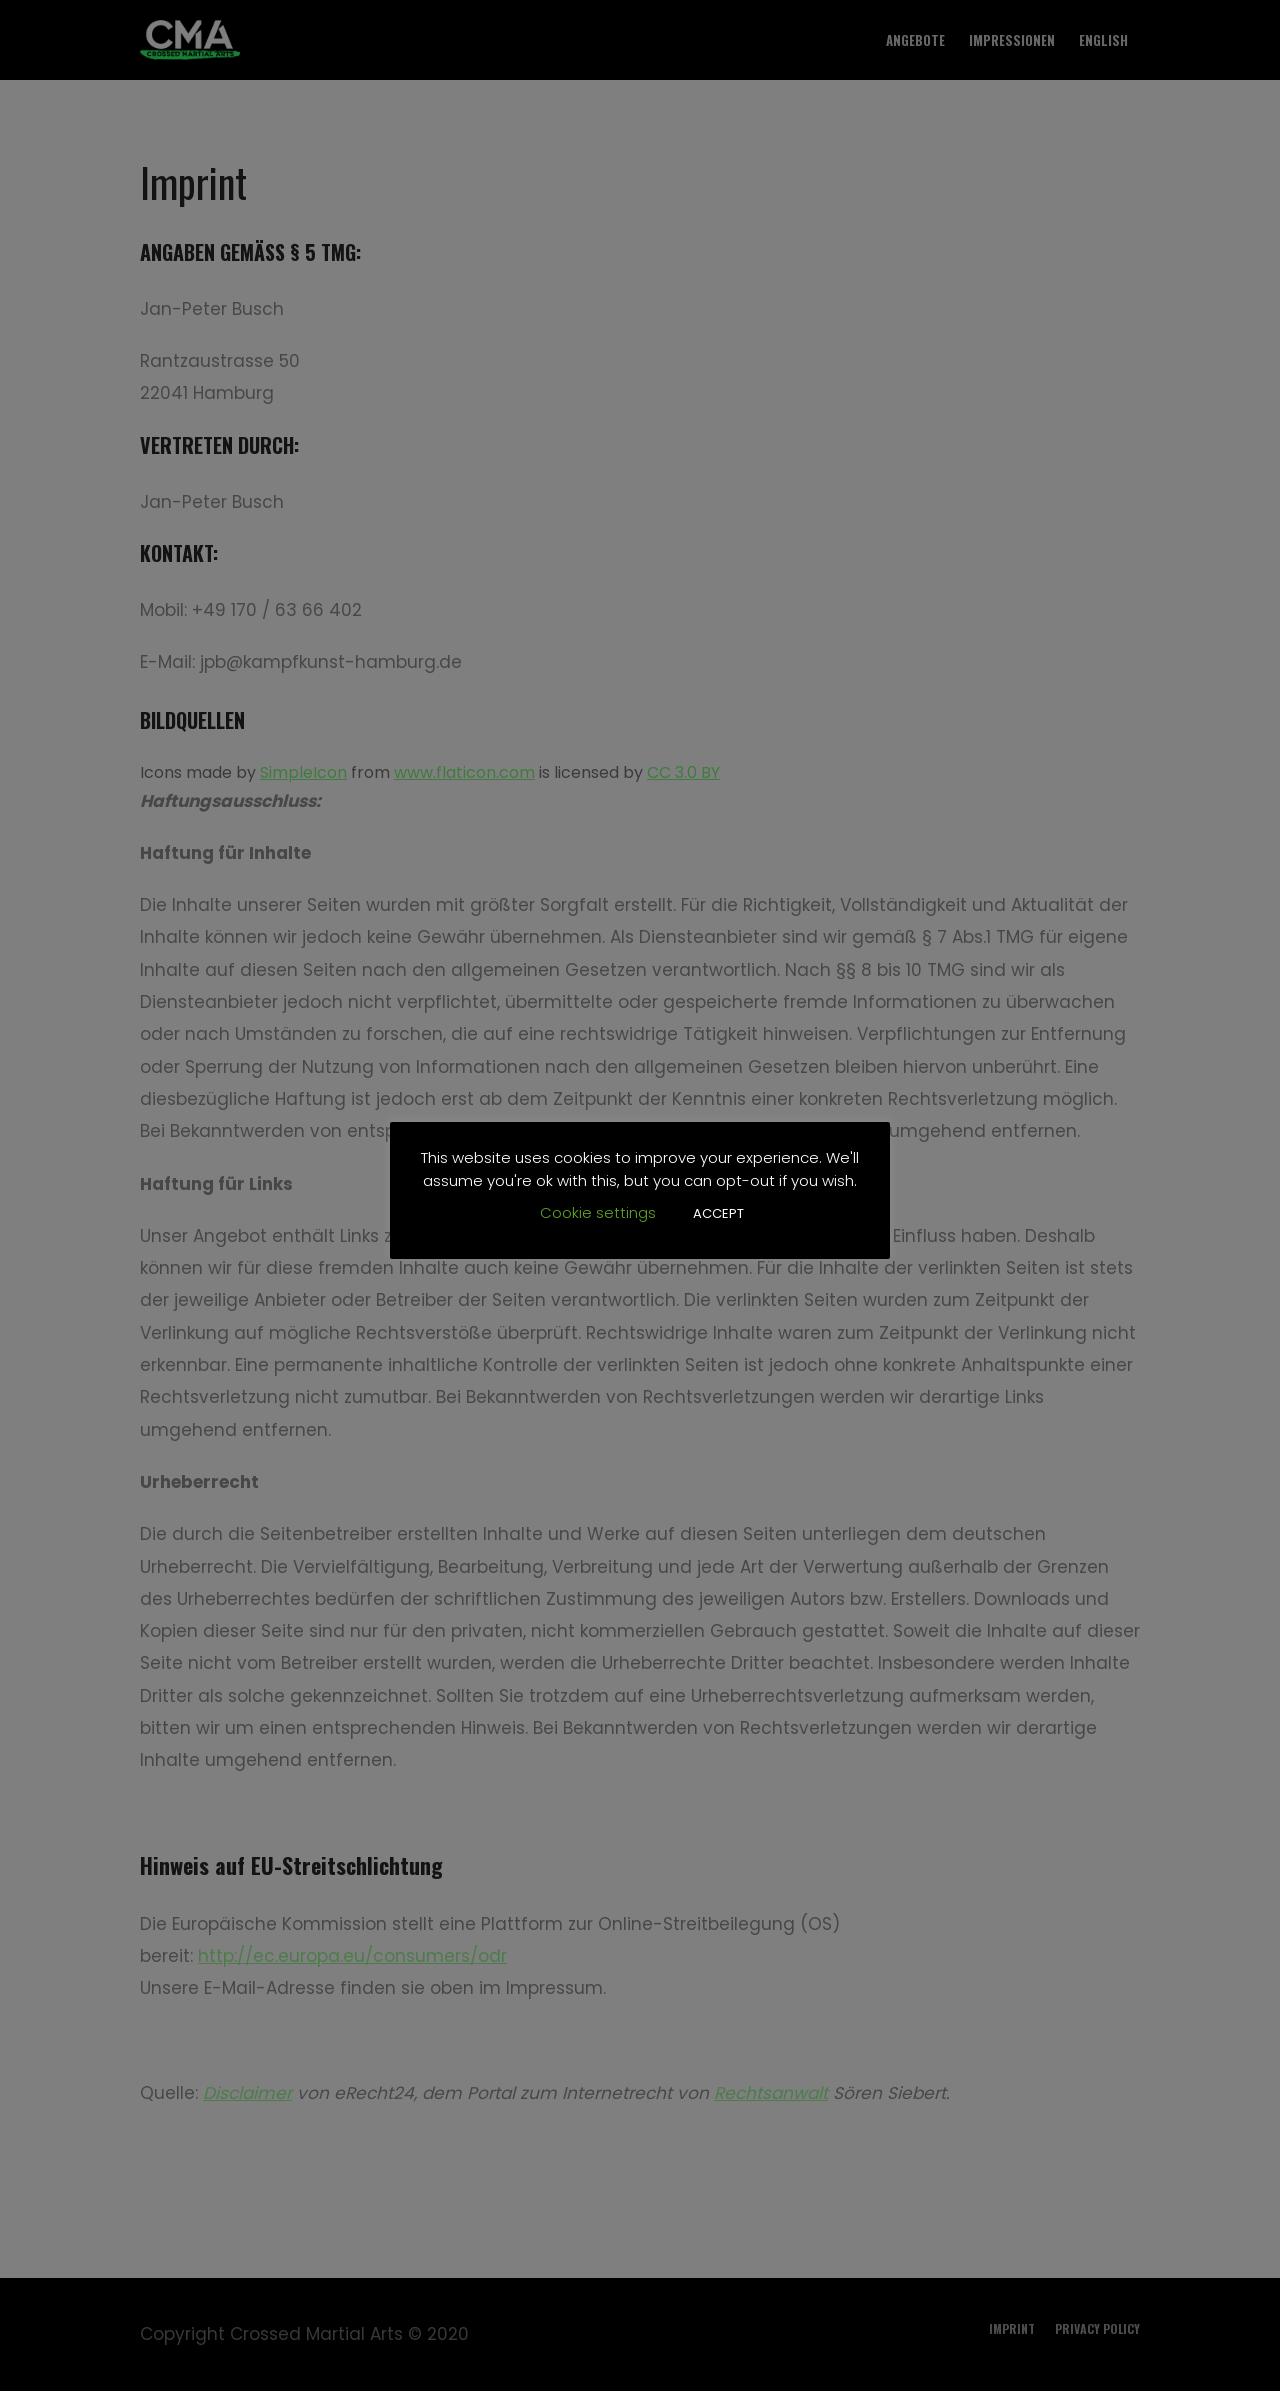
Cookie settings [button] (598, 1212)
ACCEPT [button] (718, 1213)
